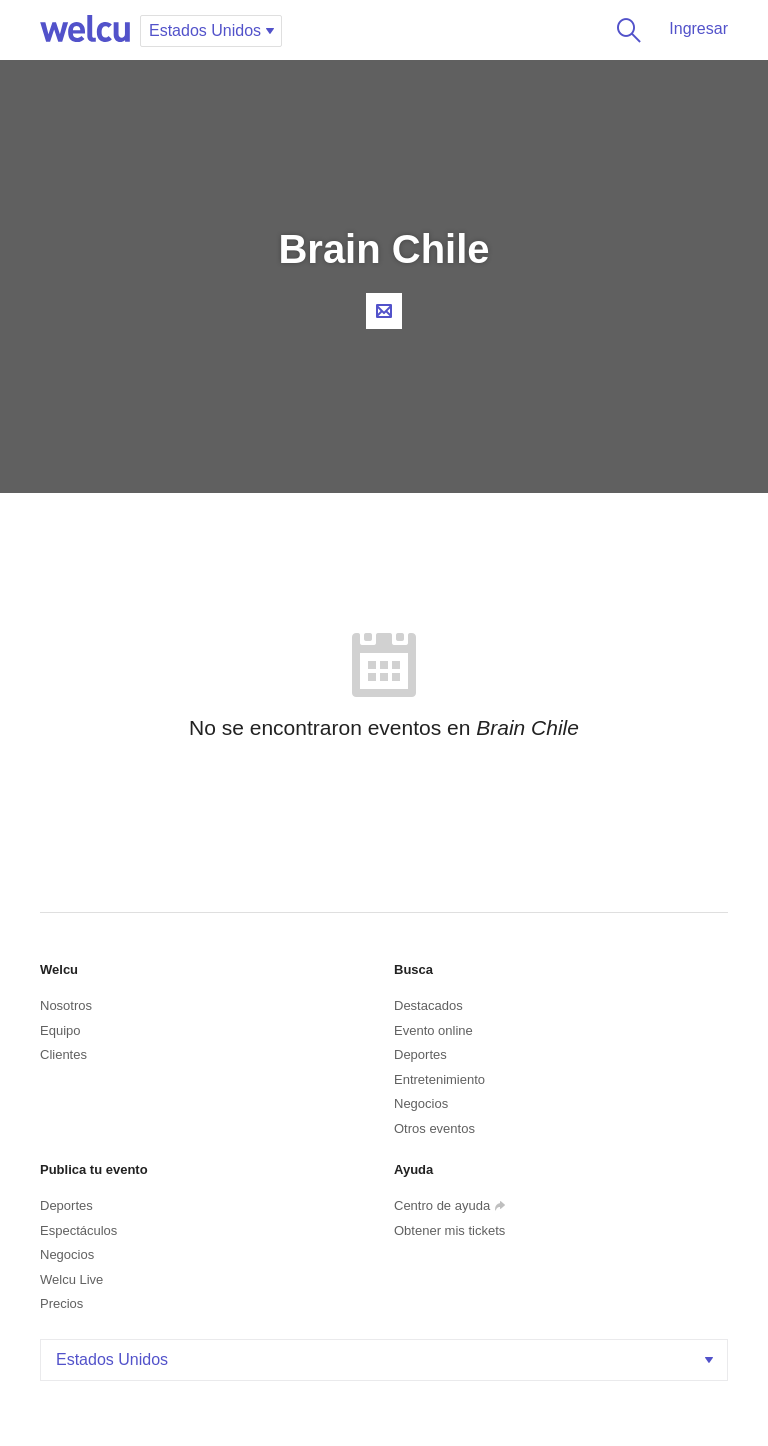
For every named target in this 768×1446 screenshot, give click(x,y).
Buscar (625, 30)
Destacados (428, 1005)
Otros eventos (434, 1128)
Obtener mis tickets (449, 1230)
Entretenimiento (439, 1079)
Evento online (433, 1030)
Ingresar (698, 28)
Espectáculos (78, 1230)
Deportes (420, 1054)
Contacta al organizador (384, 311)
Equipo (60, 1030)
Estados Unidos (386, 1359)
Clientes (63, 1054)
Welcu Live (71, 1279)
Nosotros (66, 1005)
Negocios (421, 1103)
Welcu (85, 30)
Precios (61, 1303)
